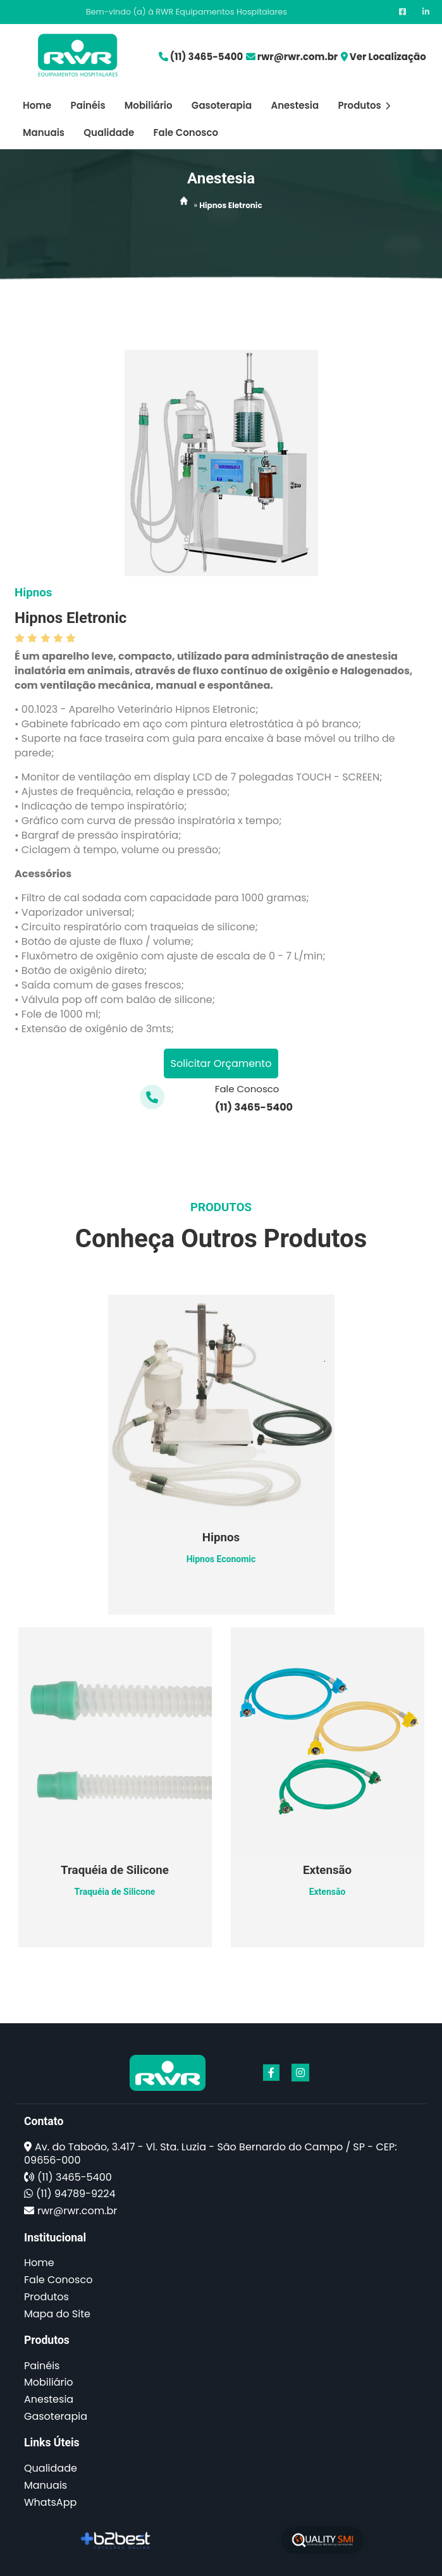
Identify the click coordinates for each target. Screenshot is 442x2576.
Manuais (43, 132)
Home (37, 105)
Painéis (88, 105)
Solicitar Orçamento (221, 1063)
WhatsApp (50, 2502)
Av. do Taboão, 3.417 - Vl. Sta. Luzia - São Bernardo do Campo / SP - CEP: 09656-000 (210, 2153)
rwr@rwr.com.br (297, 56)
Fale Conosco (186, 132)
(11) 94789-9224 (75, 2193)
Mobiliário (149, 105)
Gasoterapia (222, 105)
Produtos (364, 105)
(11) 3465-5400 (206, 56)
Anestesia (295, 105)
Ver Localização (388, 56)
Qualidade (108, 132)
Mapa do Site (57, 2314)
